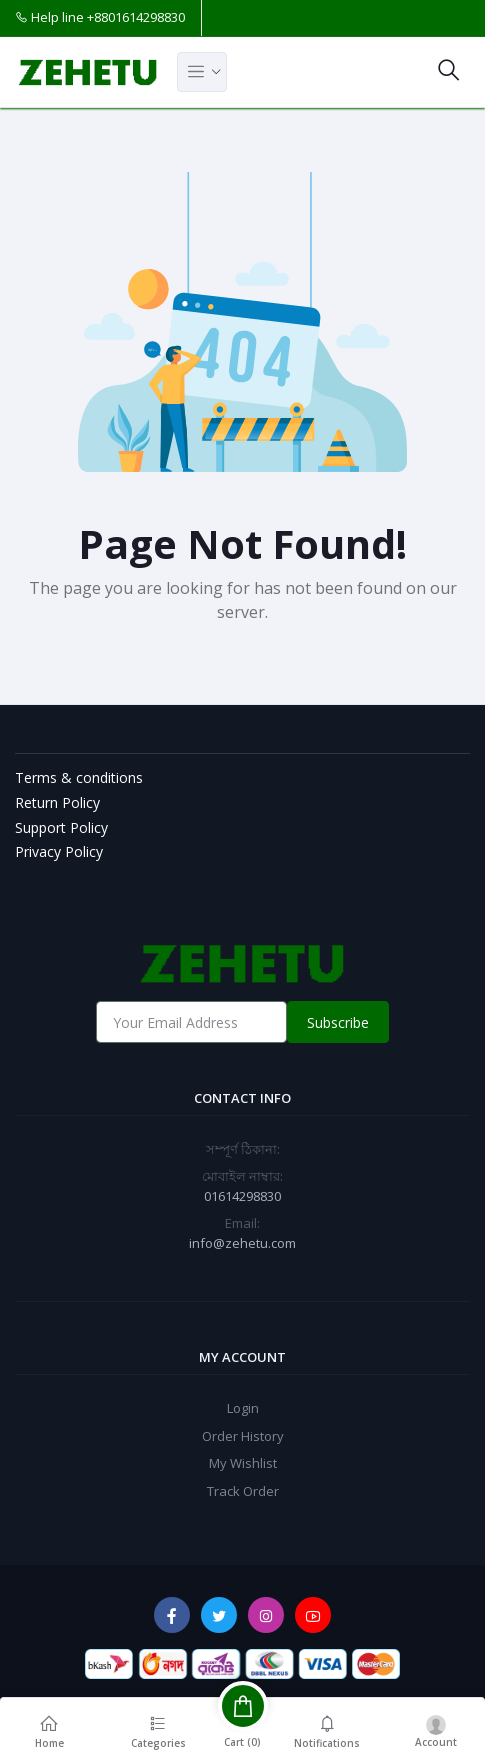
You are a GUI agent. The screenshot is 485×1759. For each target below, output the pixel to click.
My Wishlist (243, 1463)
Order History (243, 1436)
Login (243, 1408)
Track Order (243, 1491)
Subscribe (338, 1022)
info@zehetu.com (242, 1243)
